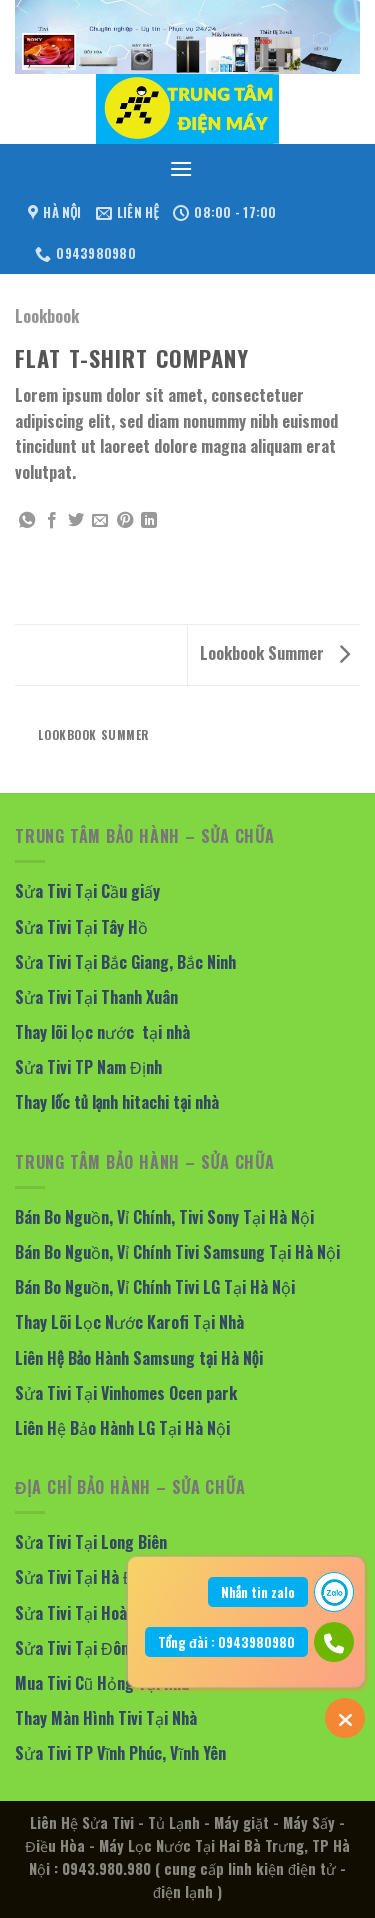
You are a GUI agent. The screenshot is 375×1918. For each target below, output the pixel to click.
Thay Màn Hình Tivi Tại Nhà (106, 1718)
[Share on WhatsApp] (27, 521)
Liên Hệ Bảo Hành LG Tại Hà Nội (122, 1428)
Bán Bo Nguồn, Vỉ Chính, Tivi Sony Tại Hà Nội (164, 1217)
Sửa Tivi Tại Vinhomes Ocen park (126, 1393)
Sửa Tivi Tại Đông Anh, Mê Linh (121, 1648)
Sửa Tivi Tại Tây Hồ (81, 927)
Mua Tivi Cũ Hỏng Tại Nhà (102, 1683)
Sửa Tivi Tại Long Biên (91, 1542)
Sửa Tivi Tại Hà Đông (87, 1577)
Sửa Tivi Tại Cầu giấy (87, 891)
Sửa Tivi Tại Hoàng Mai (93, 1613)
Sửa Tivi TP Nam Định (88, 1067)
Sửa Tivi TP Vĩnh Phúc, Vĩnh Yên (120, 1753)
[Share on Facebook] (52, 521)
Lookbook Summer (275, 653)
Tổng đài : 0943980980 (226, 1642)
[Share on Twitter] (76, 521)
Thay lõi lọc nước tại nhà (102, 1032)
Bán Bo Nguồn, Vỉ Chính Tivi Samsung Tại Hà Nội (177, 1252)
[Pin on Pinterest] (125, 521)
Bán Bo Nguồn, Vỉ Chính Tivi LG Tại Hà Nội (155, 1287)
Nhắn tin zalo (258, 1592)
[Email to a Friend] (100, 521)
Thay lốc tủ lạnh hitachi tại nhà (117, 1102)
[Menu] (181, 168)
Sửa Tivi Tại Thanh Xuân (96, 997)
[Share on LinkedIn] (149, 521)
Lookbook (47, 316)
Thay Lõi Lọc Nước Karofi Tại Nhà (129, 1322)
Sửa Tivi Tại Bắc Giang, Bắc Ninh (125, 962)
